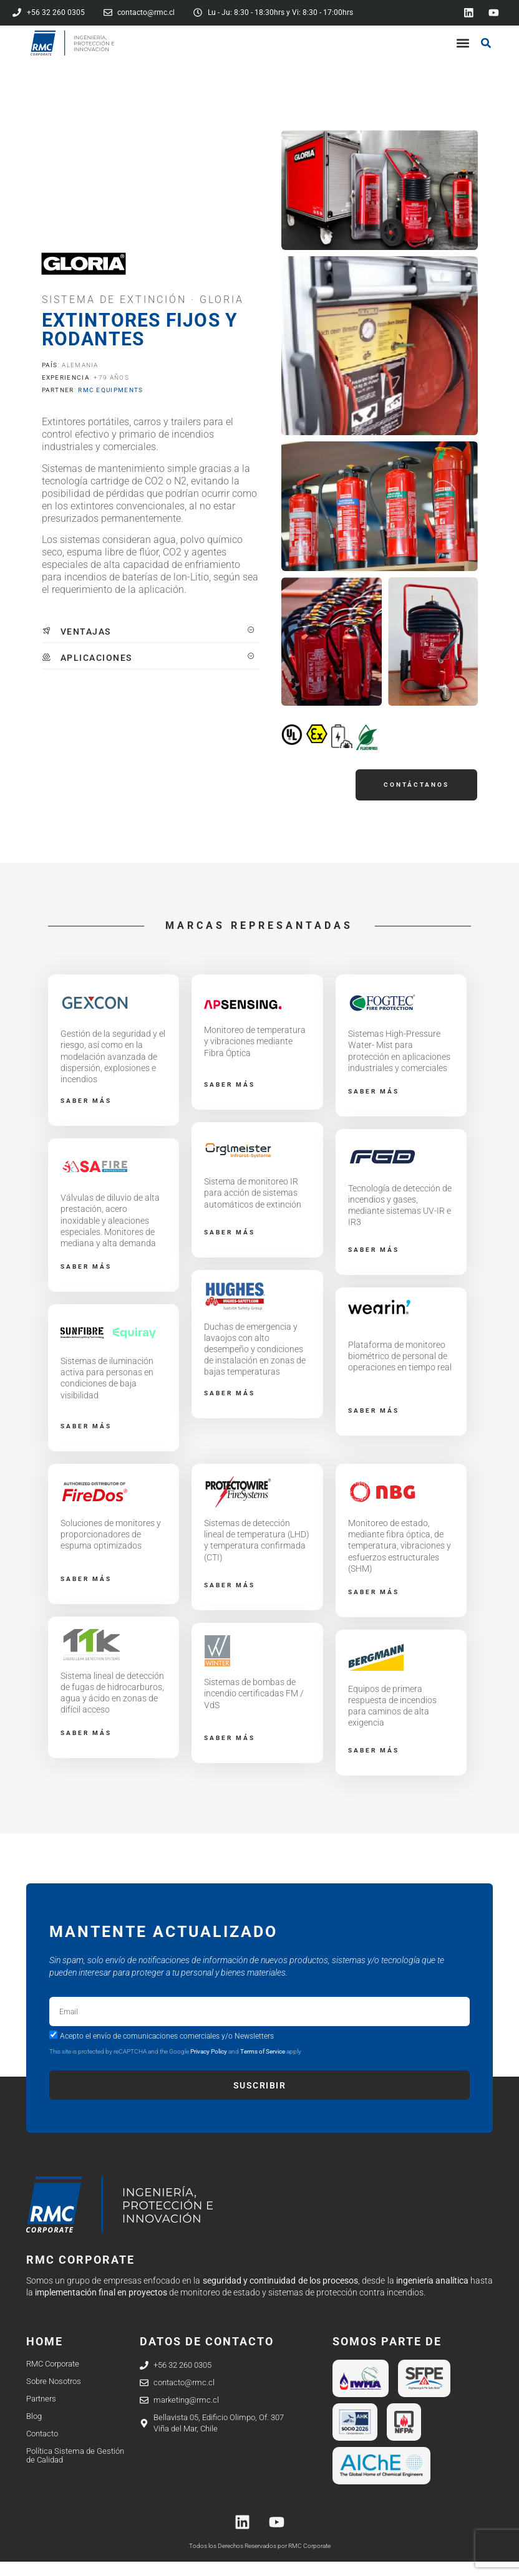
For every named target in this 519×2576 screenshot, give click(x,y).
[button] (463, 44)
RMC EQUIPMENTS (110, 390)
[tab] (151, 631)
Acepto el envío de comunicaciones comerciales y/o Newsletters (167, 2050)
